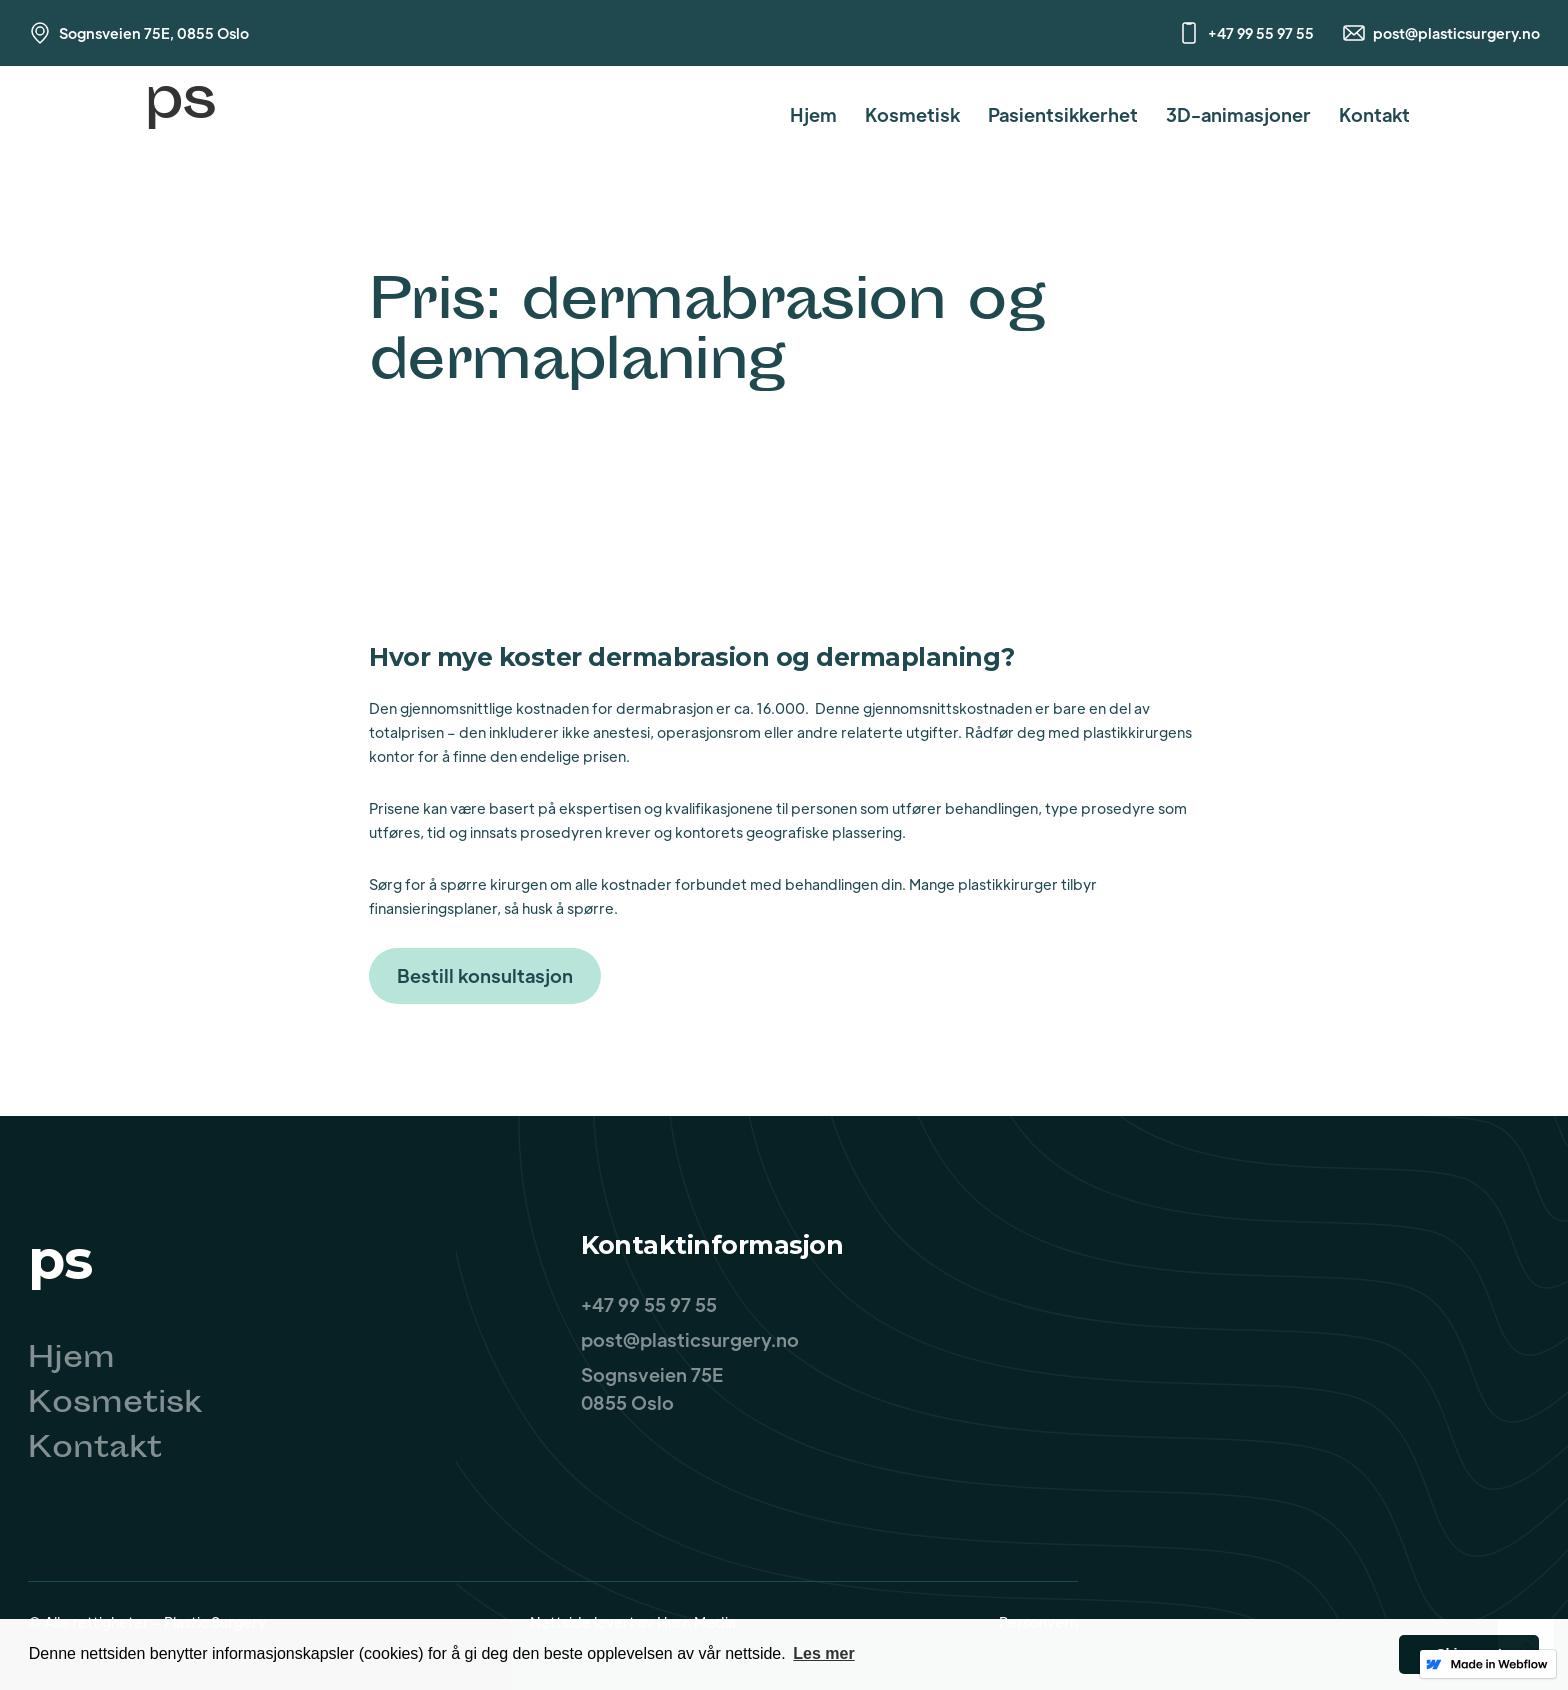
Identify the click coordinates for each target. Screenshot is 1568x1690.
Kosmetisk (912, 114)
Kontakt (1374, 114)
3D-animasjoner (1238, 114)
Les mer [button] (823, 1653)
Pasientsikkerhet (1063, 114)
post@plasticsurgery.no (1456, 33)
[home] (180, 114)
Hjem (813, 114)
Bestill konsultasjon (485, 975)
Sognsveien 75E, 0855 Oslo (154, 33)
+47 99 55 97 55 (1261, 33)
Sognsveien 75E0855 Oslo (652, 1388)
